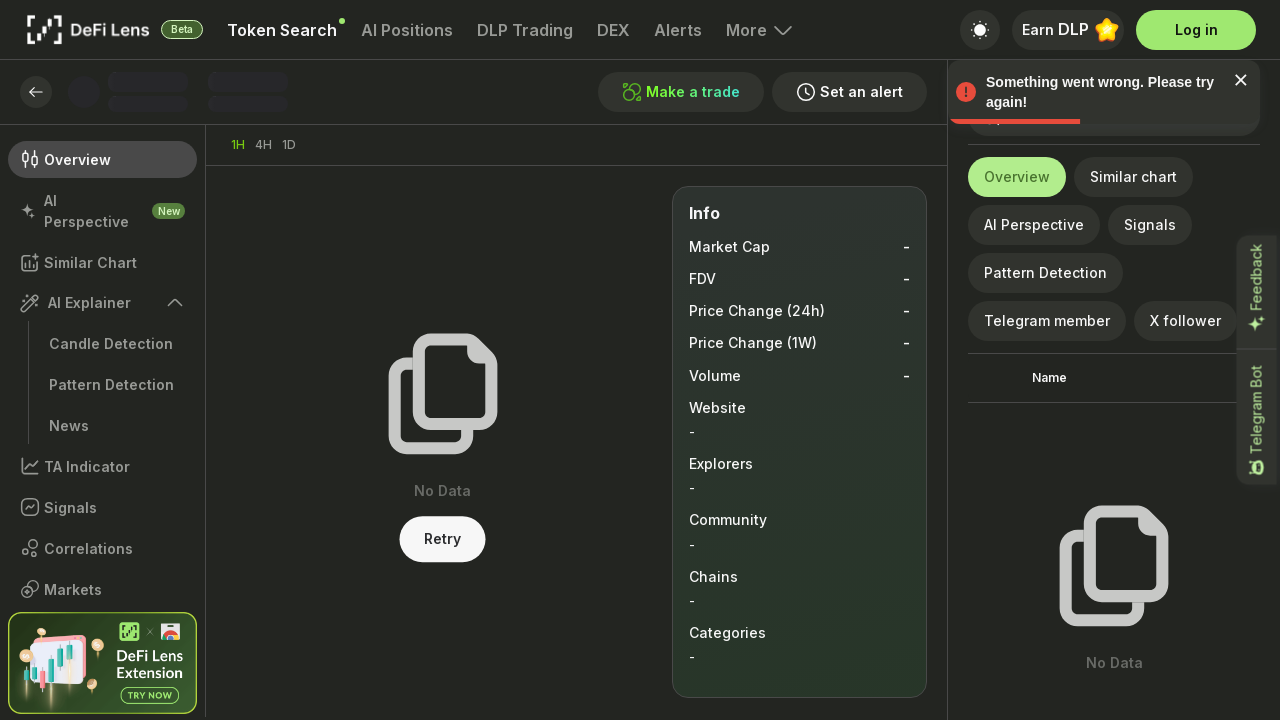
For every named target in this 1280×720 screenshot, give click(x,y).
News (69, 425)
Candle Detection (111, 343)
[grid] (1114, 461)
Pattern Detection (111, 384)
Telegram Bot (1256, 421)
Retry (442, 539)
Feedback (1256, 288)
